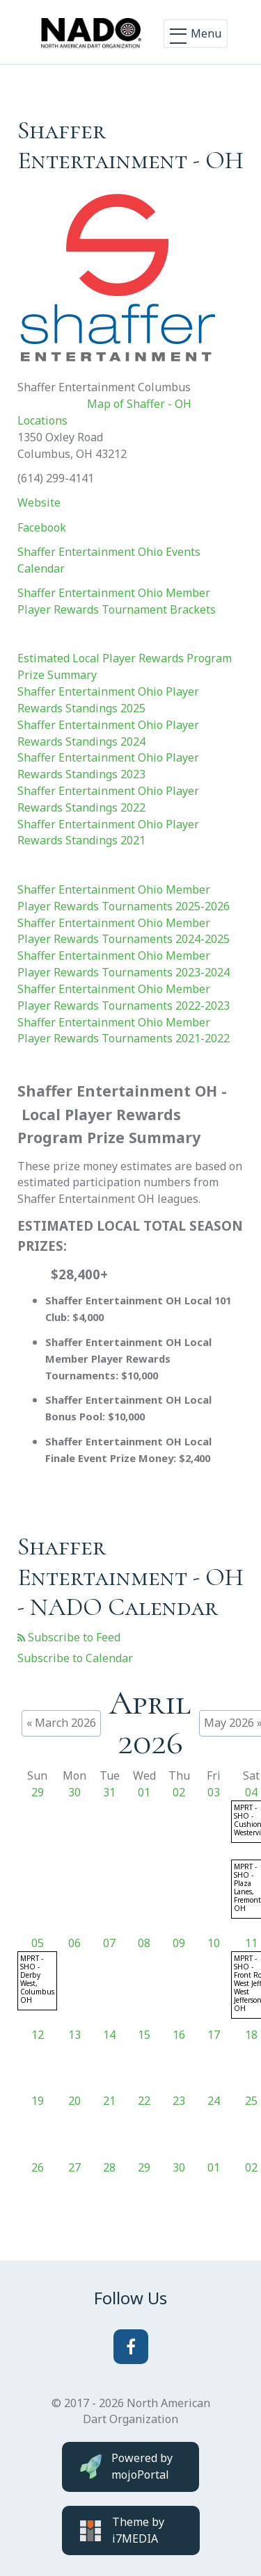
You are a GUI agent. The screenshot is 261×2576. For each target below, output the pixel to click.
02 (179, 1792)
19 (37, 2100)
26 (37, 2167)
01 (144, 1792)
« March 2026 (61, 1722)
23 (179, 2100)
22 (144, 2100)
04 (251, 1792)
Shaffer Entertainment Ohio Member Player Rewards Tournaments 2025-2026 (123, 898)
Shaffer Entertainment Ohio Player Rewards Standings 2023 (108, 766)
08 (144, 1943)
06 (74, 1943)
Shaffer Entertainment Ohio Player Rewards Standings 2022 (108, 799)
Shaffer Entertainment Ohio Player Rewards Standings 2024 (108, 733)
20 (74, 2100)
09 (179, 1943)
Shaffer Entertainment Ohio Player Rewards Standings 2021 (108, 832)
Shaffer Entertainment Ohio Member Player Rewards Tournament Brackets (116, 601)
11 (251, 1943)
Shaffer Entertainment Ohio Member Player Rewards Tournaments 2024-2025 (123, 931)
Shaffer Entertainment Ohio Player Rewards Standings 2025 (108, 700)
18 (251, 2034)
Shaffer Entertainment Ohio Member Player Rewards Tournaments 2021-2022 (123, 1031)
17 (213, 2034)
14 (109, 2034)
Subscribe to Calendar (75, 1658)
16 (179, 2034)
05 (37, 1943)
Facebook (41, 527)
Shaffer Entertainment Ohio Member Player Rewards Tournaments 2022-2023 (123, 997)
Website (39, 502)
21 (109, 2100)
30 (74, 1792)
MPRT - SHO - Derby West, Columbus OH (37, 1979)
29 (37, 1792)
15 (144, 2034)
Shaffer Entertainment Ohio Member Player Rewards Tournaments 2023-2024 (123, 964)
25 (251, 2100)
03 (213, 1792)
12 (37, 2034)
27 (74, 2167)
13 (74, 2034)
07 (109, 1943)
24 (213, 2100)
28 (109, 2167)
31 (109, 1792)
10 (213, 1943)
